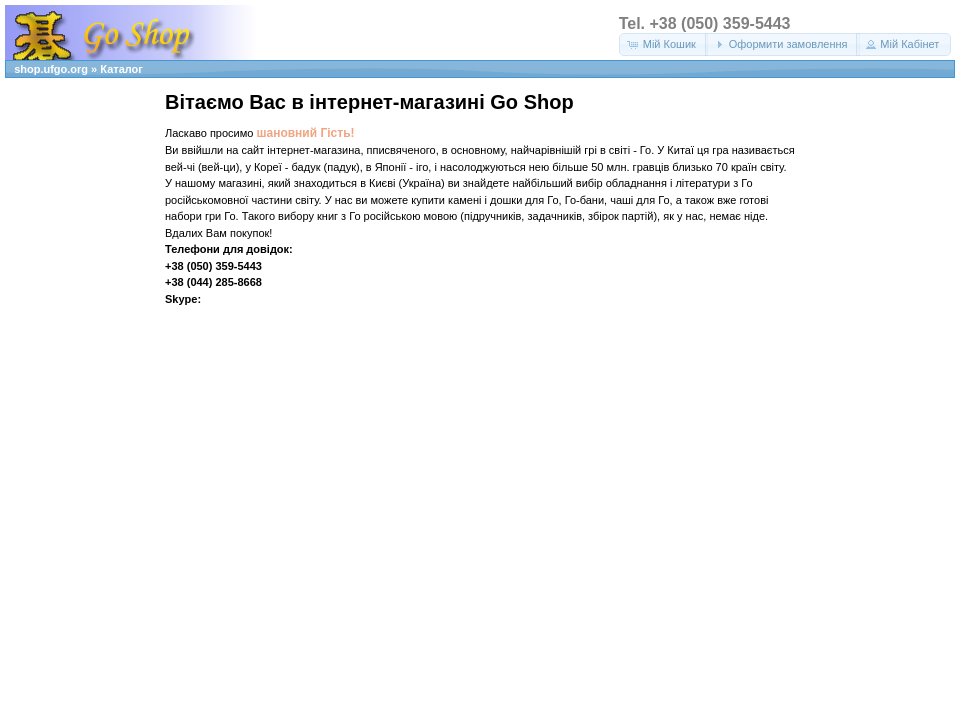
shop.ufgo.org (51, 69)
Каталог (121, 69)
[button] (663, 44)
